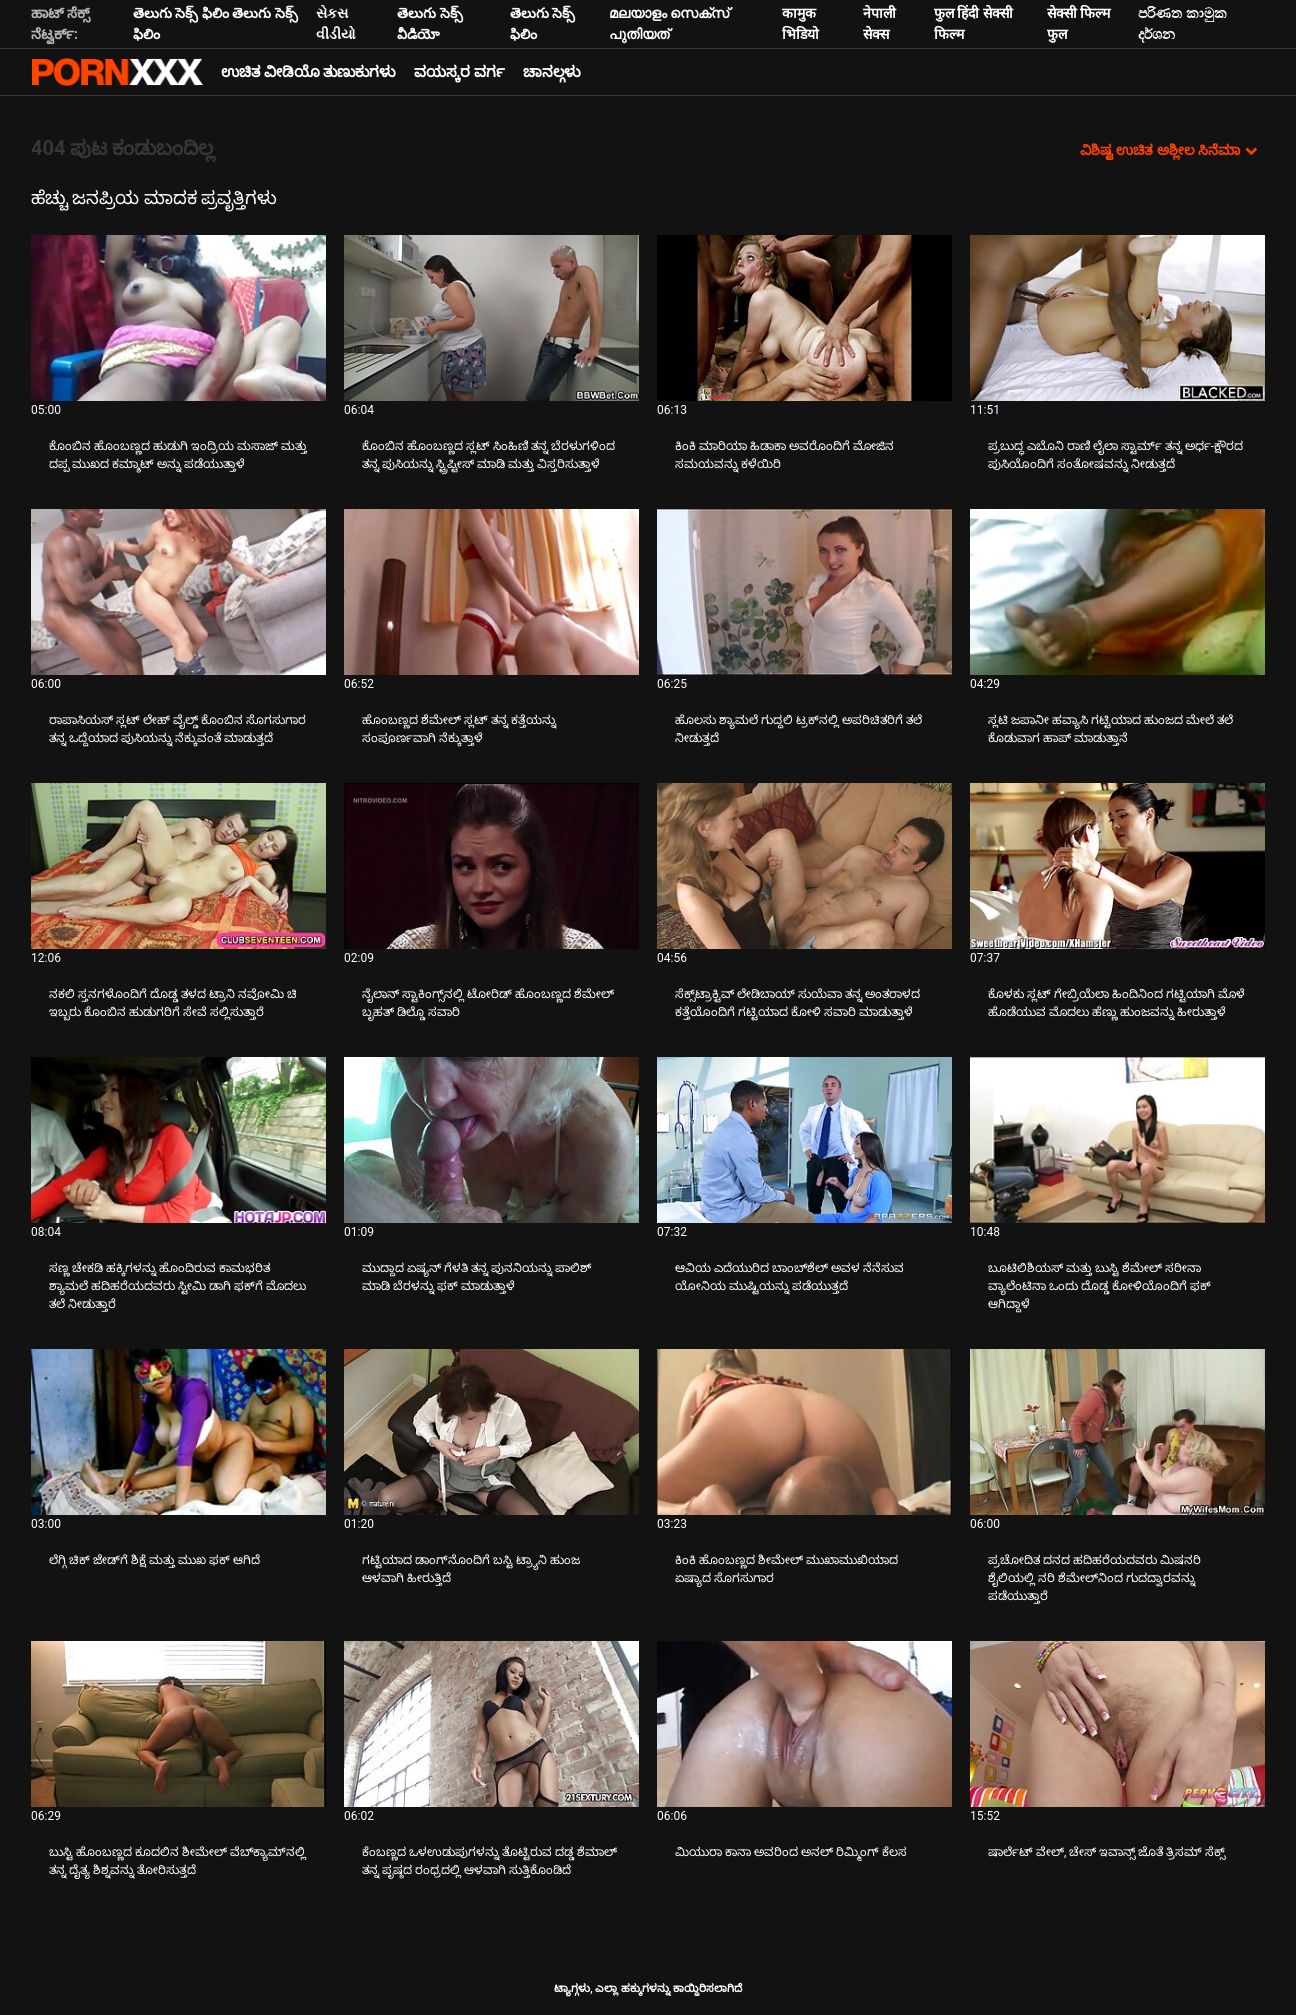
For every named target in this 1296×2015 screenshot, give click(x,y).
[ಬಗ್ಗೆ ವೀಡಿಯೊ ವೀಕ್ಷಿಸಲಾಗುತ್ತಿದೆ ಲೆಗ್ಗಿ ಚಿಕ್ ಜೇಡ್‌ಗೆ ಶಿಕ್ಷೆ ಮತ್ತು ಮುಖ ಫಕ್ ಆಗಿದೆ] (178, 1432)
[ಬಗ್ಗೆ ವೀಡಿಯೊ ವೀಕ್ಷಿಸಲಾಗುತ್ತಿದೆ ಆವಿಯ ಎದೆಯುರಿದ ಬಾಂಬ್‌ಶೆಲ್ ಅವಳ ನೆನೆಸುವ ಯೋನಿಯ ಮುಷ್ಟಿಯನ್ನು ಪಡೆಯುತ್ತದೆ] (804, 1140)
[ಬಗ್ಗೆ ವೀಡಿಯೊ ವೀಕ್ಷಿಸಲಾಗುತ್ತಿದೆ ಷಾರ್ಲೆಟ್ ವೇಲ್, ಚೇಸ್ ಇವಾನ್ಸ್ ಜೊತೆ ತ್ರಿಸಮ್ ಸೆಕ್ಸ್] (1117, 1724)
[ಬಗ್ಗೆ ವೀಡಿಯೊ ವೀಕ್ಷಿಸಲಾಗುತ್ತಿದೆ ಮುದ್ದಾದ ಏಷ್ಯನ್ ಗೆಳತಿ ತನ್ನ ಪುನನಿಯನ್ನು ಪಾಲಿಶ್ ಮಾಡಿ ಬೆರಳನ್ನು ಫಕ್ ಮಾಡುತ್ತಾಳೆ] (491, 1140)
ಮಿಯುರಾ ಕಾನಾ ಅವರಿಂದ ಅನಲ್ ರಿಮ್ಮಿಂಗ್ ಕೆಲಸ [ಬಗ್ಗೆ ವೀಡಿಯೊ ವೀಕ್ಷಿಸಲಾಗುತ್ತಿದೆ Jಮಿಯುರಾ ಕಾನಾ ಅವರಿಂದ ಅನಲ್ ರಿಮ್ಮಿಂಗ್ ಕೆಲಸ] (791, 1852)
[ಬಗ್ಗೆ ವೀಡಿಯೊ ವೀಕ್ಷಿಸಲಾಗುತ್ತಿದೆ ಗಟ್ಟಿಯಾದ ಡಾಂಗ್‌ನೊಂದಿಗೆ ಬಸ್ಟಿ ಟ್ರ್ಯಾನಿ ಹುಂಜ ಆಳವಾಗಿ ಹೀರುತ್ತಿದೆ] (491, 1432)
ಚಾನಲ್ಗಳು (552, 72)
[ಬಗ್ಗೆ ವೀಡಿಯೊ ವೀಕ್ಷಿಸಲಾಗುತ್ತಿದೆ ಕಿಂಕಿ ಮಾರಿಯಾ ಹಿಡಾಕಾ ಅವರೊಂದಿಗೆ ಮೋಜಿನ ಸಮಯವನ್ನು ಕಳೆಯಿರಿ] (804, 318)
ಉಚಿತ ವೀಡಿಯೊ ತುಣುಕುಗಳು (308, 72)
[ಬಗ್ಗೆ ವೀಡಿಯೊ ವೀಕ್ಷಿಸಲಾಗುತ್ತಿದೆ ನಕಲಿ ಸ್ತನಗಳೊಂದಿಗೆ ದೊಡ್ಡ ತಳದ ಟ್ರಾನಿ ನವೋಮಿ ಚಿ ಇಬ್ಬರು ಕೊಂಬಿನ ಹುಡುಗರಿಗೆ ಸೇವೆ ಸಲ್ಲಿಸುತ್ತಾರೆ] (178, 866)
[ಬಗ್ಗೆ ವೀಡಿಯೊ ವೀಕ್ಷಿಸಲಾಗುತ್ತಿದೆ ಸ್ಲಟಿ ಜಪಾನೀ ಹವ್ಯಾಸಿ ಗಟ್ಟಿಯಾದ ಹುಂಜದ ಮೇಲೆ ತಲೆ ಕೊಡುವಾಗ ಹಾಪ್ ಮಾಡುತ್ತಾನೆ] (1117, 592)
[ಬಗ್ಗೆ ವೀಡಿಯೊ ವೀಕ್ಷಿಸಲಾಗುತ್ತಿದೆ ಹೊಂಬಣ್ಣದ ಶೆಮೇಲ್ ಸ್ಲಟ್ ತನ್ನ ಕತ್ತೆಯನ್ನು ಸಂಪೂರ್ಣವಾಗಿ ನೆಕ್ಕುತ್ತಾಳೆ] (491, 592)
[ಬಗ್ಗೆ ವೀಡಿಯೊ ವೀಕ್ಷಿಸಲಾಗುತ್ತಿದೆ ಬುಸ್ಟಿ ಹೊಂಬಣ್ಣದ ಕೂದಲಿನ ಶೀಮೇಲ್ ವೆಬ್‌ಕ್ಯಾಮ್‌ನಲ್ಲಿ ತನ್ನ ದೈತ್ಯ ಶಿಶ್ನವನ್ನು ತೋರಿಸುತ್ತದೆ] (178, 1724)
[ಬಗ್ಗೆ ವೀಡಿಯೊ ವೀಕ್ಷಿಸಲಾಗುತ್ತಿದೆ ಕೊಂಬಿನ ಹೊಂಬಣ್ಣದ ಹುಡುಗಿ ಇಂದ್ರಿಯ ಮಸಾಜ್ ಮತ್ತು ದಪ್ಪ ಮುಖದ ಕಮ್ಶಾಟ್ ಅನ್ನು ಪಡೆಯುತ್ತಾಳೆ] (178, 318)
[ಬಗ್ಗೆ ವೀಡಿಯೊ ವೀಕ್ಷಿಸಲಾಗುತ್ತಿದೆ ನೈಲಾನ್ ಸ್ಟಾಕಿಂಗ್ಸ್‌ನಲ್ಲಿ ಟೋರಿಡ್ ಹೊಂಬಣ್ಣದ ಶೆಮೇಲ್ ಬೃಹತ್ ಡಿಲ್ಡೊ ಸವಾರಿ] (491, 866)
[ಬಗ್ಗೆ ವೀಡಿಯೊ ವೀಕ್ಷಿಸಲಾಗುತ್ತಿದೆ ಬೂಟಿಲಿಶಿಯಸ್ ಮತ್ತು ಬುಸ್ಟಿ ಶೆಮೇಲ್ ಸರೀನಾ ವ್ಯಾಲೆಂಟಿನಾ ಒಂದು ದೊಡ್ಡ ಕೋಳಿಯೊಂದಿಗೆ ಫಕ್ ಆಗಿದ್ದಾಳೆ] (1117, 1140)
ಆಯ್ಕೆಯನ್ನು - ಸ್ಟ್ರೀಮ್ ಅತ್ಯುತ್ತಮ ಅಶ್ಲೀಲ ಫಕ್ (117, 72)
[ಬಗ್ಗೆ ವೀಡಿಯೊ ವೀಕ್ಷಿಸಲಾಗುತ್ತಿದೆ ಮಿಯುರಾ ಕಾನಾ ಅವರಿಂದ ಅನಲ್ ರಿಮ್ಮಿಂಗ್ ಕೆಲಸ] (804, 1724)
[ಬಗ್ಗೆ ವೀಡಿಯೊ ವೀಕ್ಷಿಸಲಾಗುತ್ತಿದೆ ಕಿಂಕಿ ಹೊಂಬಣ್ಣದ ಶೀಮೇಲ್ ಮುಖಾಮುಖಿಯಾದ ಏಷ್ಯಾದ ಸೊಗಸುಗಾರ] (804, 1432)
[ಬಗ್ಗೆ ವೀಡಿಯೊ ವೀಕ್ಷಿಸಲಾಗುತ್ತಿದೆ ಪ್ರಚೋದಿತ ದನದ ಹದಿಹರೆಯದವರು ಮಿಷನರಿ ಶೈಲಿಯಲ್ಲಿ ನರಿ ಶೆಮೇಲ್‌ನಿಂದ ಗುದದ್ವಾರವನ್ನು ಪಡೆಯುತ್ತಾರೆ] (1117, 1432)
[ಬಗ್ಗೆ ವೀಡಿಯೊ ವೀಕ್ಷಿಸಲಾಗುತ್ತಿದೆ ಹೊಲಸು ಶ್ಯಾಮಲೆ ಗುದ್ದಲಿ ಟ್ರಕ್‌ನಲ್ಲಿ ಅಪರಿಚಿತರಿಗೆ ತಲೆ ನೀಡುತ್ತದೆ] (804, 592)
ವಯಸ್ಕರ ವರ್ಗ (459, 72)
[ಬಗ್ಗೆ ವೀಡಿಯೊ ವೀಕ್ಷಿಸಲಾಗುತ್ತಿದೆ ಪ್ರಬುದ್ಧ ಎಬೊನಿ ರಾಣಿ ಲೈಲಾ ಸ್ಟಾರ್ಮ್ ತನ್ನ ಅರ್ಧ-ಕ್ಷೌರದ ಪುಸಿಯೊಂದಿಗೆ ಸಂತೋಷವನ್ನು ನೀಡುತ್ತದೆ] (1117, 318)
